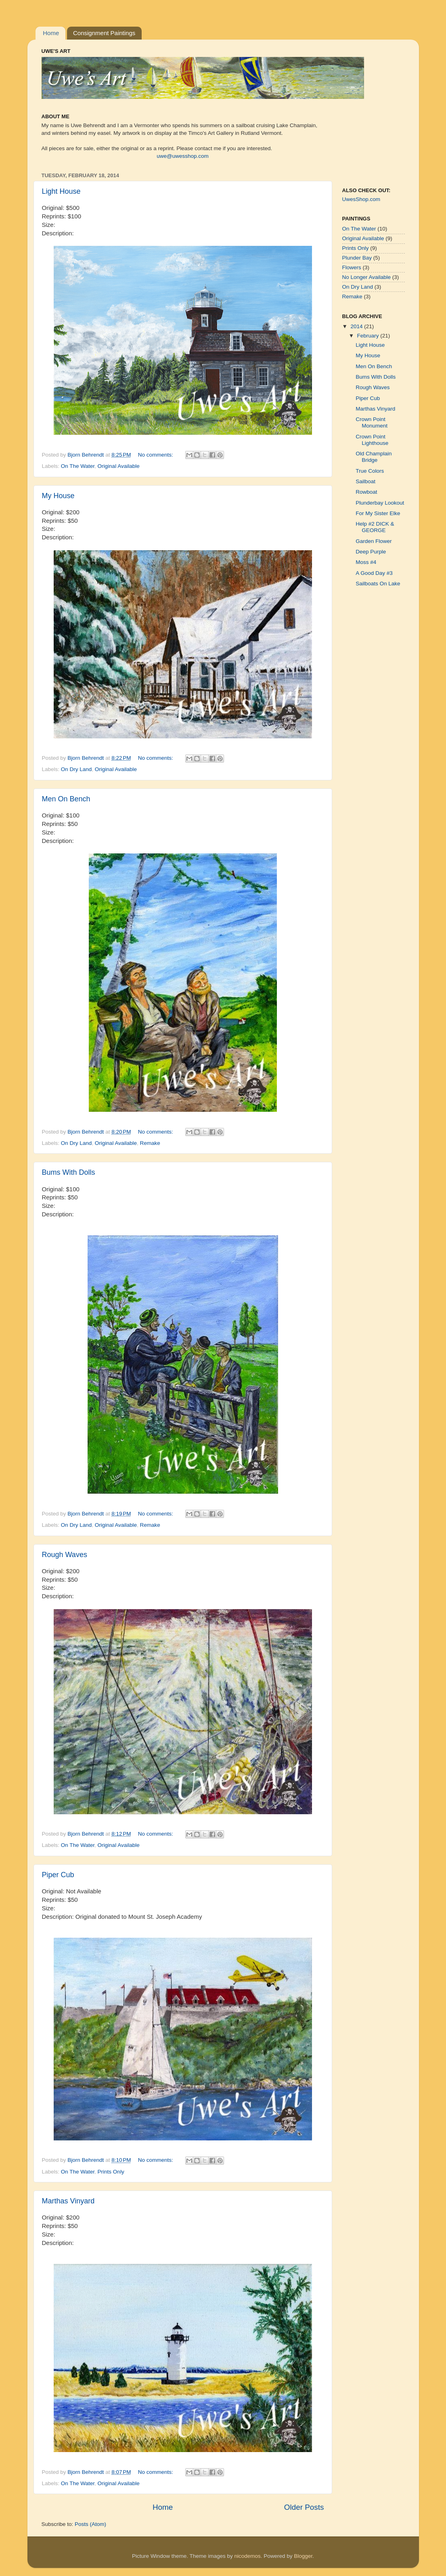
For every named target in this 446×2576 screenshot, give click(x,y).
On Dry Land (76, 769)
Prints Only (111, 2172)
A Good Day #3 (374, 573)
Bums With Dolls (68, 1172)
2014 (357, 326)
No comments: (156, 455)
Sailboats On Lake (378, 584)
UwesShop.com (361, 199)
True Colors (370, 471)
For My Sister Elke (378, 513)
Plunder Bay (357, 258)
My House (58, 496)
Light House (61, 191)
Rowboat (366, 492)
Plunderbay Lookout (380, 503)
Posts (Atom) (90, 2524)
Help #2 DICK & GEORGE (375, 527)
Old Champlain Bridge (374, 457)
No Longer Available (366, 277)
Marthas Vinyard (68, 2201)
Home (51, 32)
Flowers (351, 267)
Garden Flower (374, 541)
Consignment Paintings (104, 32)
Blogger (303, 2556)
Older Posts (304, 2507)
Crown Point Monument (371, 422)
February (369, 336)
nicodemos (247, 2556)
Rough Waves (64, 1555)
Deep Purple (371, 552)
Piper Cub (58, 1875)
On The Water (77, 466)
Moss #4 (366, 562)
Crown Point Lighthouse (372, 440)
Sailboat (365, 481)
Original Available (119, 466)
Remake (150, 1143)
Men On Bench (66, 799)
